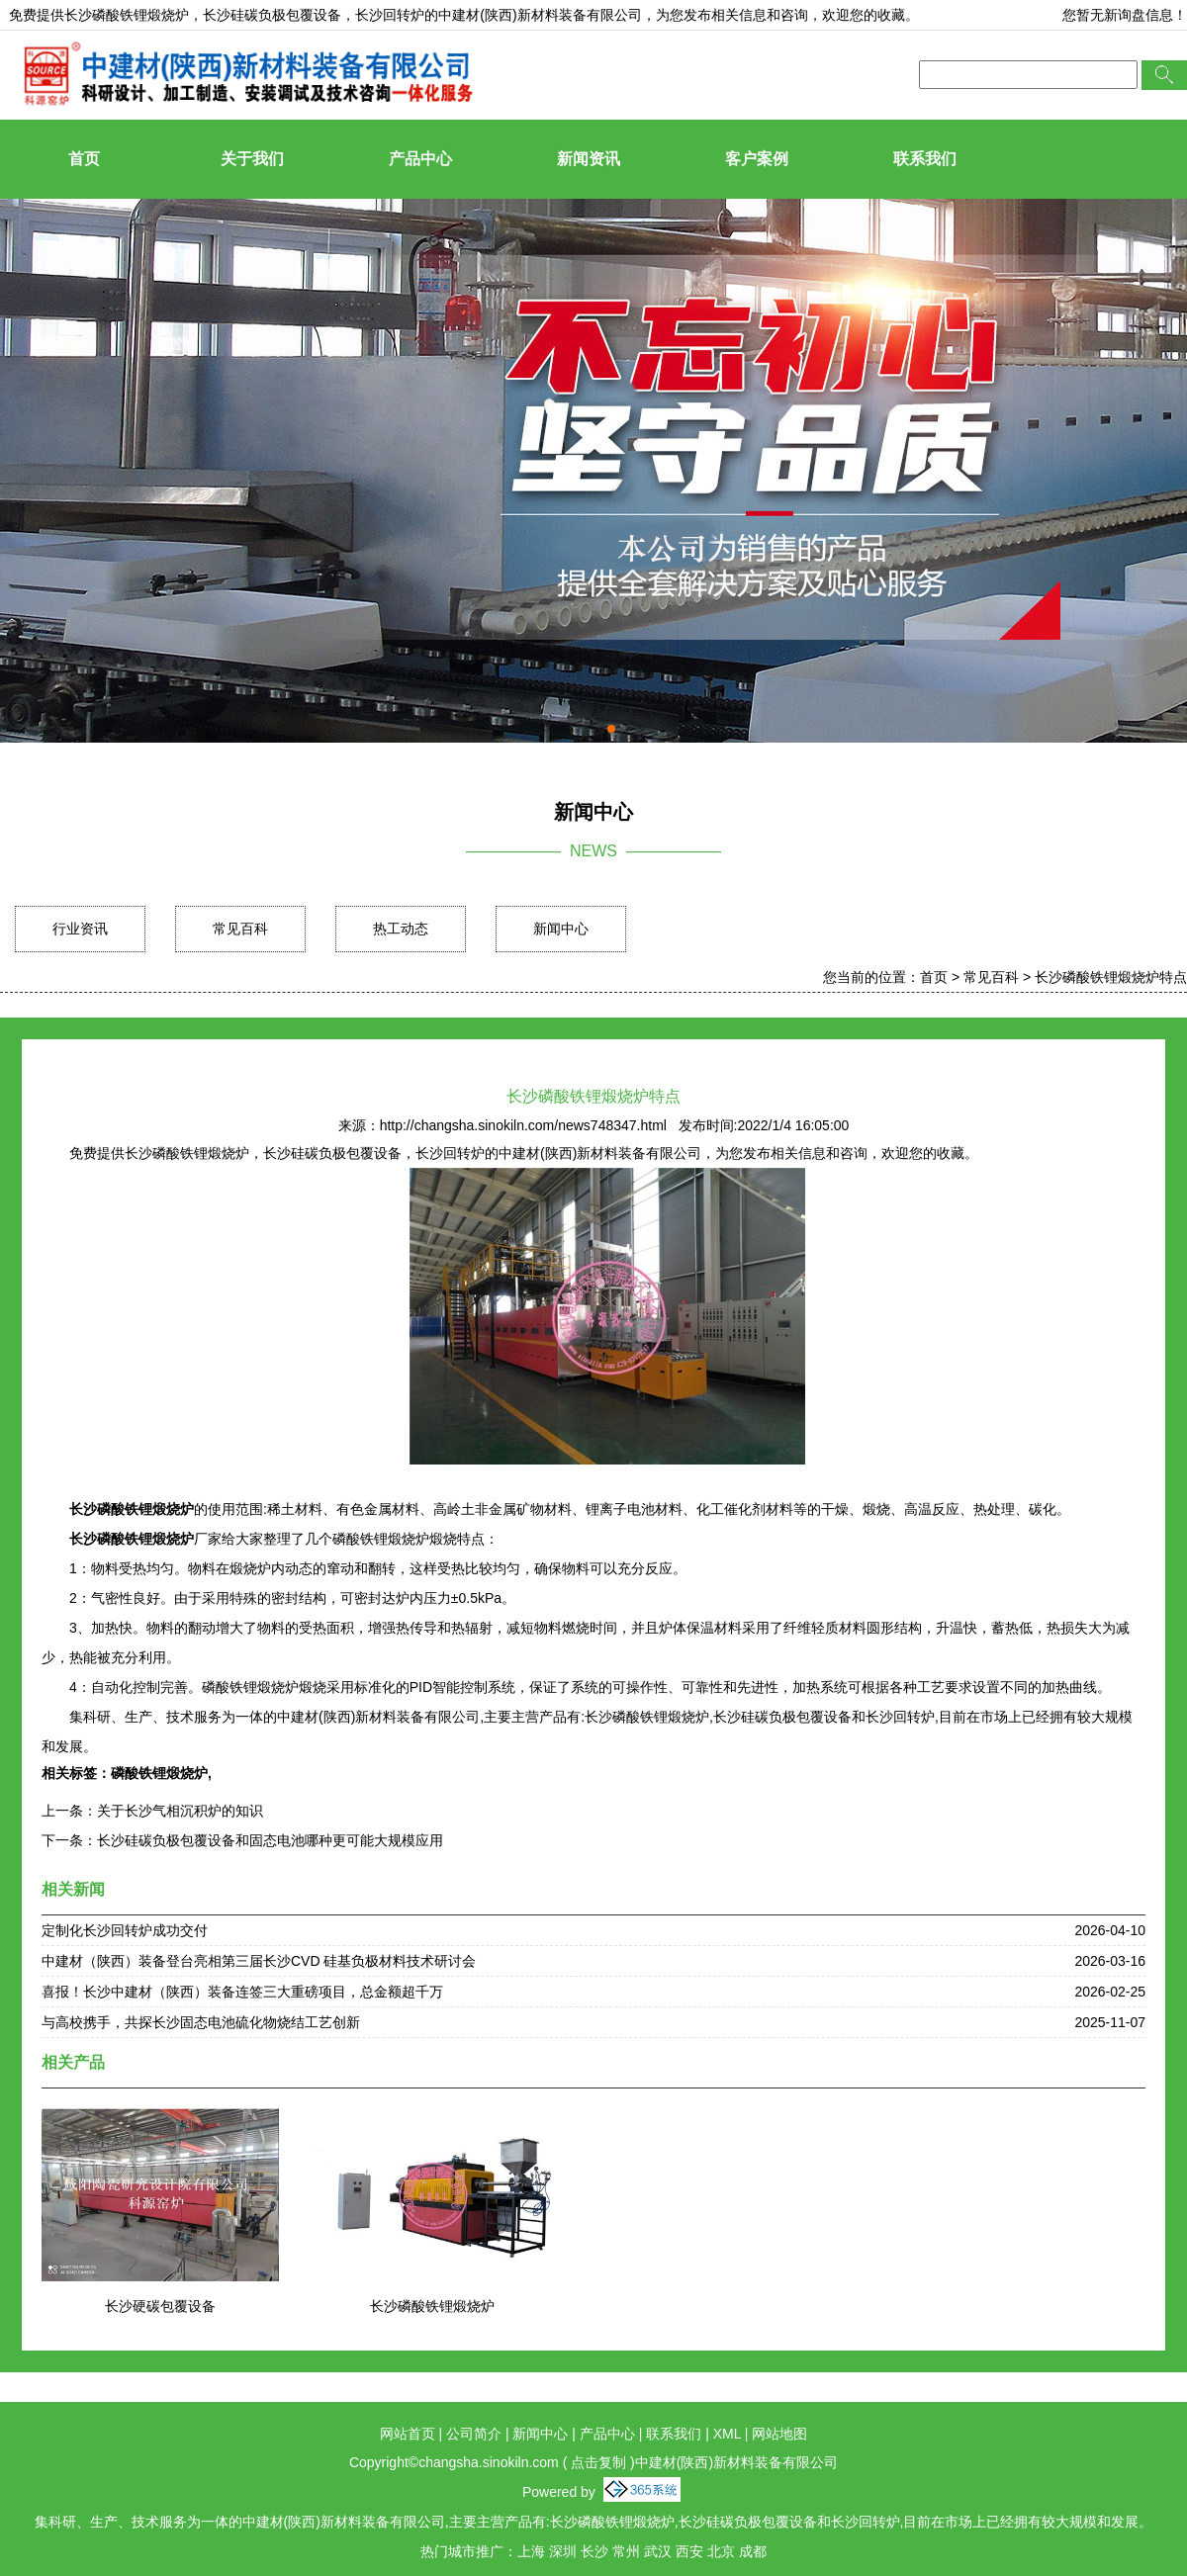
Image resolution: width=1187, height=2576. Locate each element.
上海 (531, 2551)
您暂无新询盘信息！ (1124, 15)
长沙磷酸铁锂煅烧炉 (126, 15)
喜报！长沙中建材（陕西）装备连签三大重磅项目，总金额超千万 (242, 1991)
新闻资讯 (588, 158)
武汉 (658, 2551)
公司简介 (474, 2434)
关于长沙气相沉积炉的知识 (180, 1811)
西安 (689, 2551)
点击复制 (598, 2462)
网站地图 (779, 2434)
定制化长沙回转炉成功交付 (125, 1930)
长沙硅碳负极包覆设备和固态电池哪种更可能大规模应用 (270, 1840)
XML (727, 2434)
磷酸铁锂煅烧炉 (159, 1773)
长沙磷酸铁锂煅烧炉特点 (1111, 977)
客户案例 (756, 158)
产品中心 (420, 158)
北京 (721, 2551)
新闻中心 (561, 928)
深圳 (563, 2551)
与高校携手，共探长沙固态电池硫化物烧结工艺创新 (201, 2022)
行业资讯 (80, 928)
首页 (84, 158)
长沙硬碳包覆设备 (160, 2306)
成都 (753, 2551)
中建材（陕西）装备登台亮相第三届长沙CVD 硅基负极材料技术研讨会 (259, 1961)
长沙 (594, 2551)
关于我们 (252, 158)
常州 (626, 2551)
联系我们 (925, 158)
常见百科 (240, 928)
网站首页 (407, 2434)
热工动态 (400, 928)
